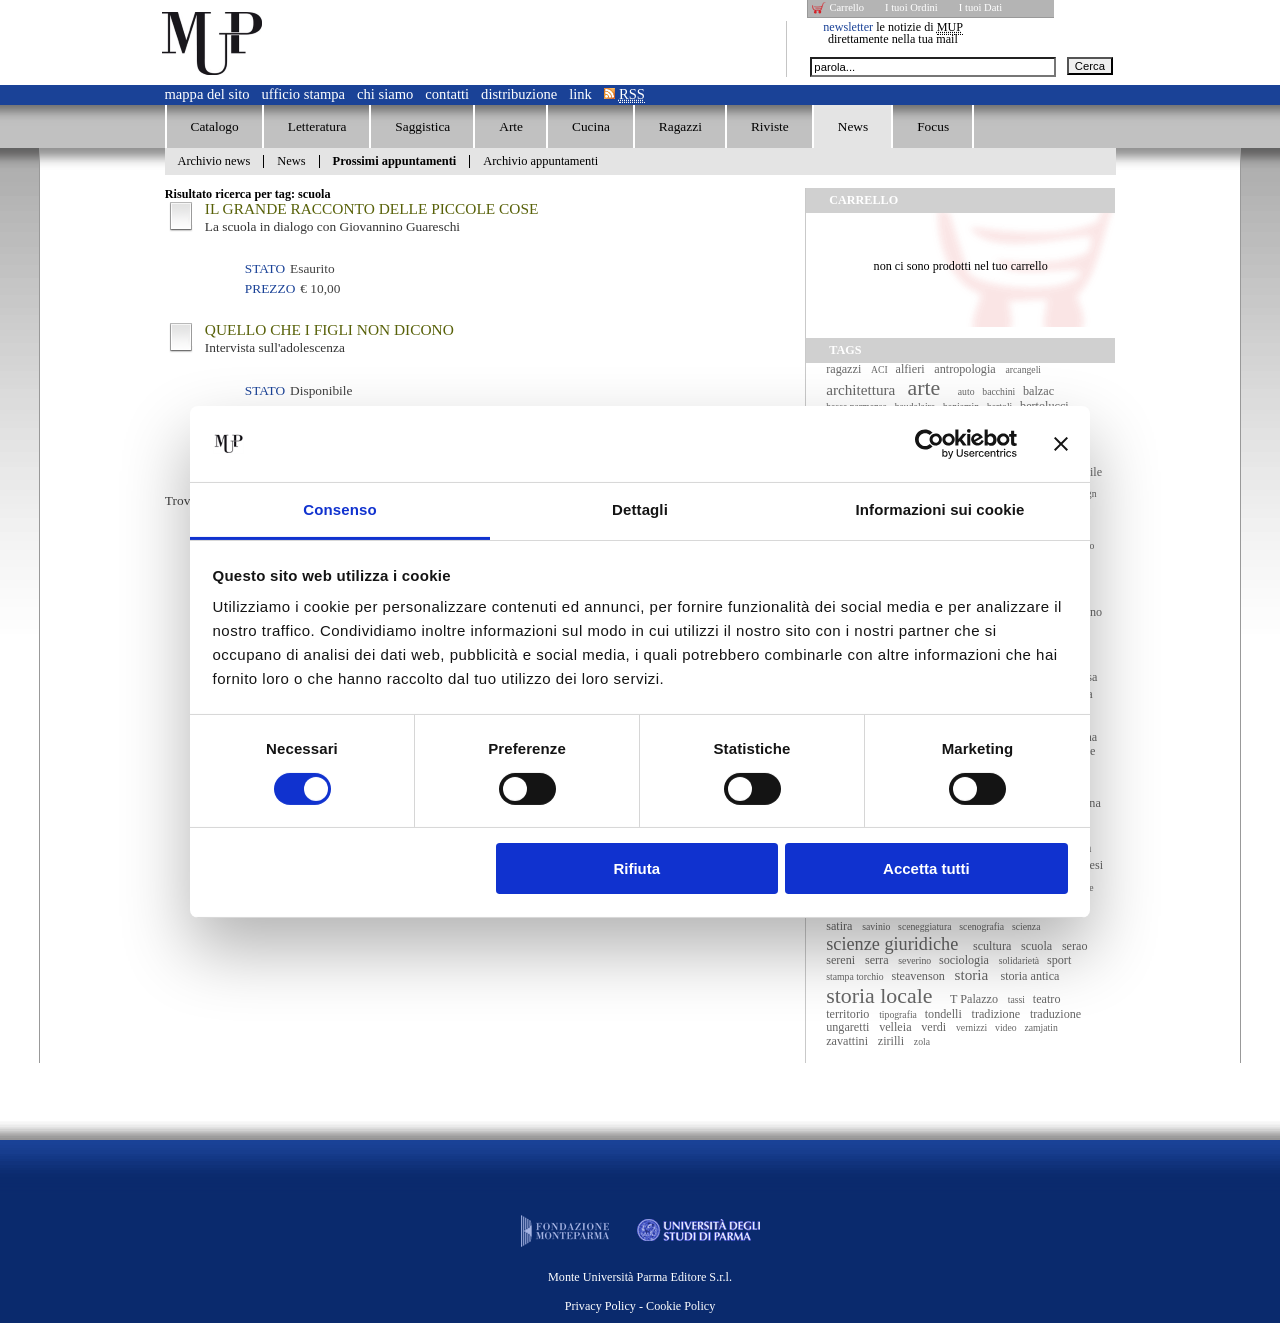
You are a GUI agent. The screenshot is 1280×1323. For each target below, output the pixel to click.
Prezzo (270, 288)
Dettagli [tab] (640, 509)
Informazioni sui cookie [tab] (940, 509)
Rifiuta (636, 868)
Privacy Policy (600, 1306)
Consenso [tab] (339, 509)
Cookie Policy (680, 1306)
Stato (265, 268)
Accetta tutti (926, 868)
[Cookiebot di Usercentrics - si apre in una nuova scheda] (929, 444)
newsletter (848, 27)
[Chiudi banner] (1061, 444)
